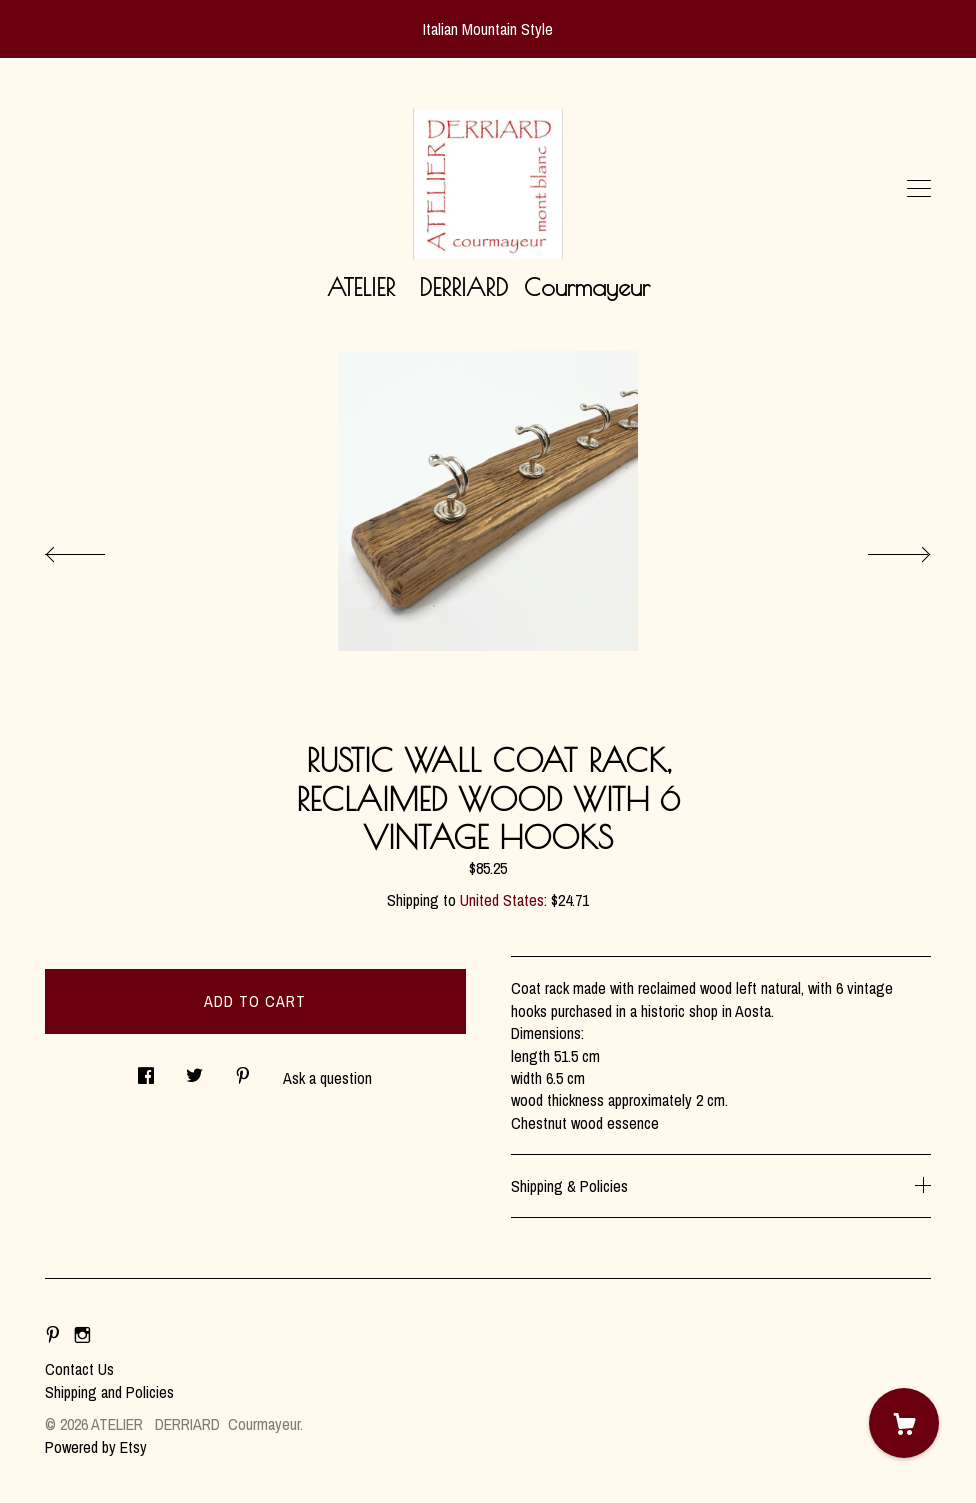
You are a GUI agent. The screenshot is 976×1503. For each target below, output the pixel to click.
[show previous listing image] (95, 549)
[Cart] (904, 1423)
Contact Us (79, 1369)
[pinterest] (53, 1335)
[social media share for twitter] (194, 1070)
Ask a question (327, 1078)
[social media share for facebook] (146, 1070)
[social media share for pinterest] (243, 1070)
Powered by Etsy (96, 1447)
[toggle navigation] (919, 189)
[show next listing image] (881, 549)
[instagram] (82, 1335)
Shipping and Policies (109, 1392)
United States (502, 900)
